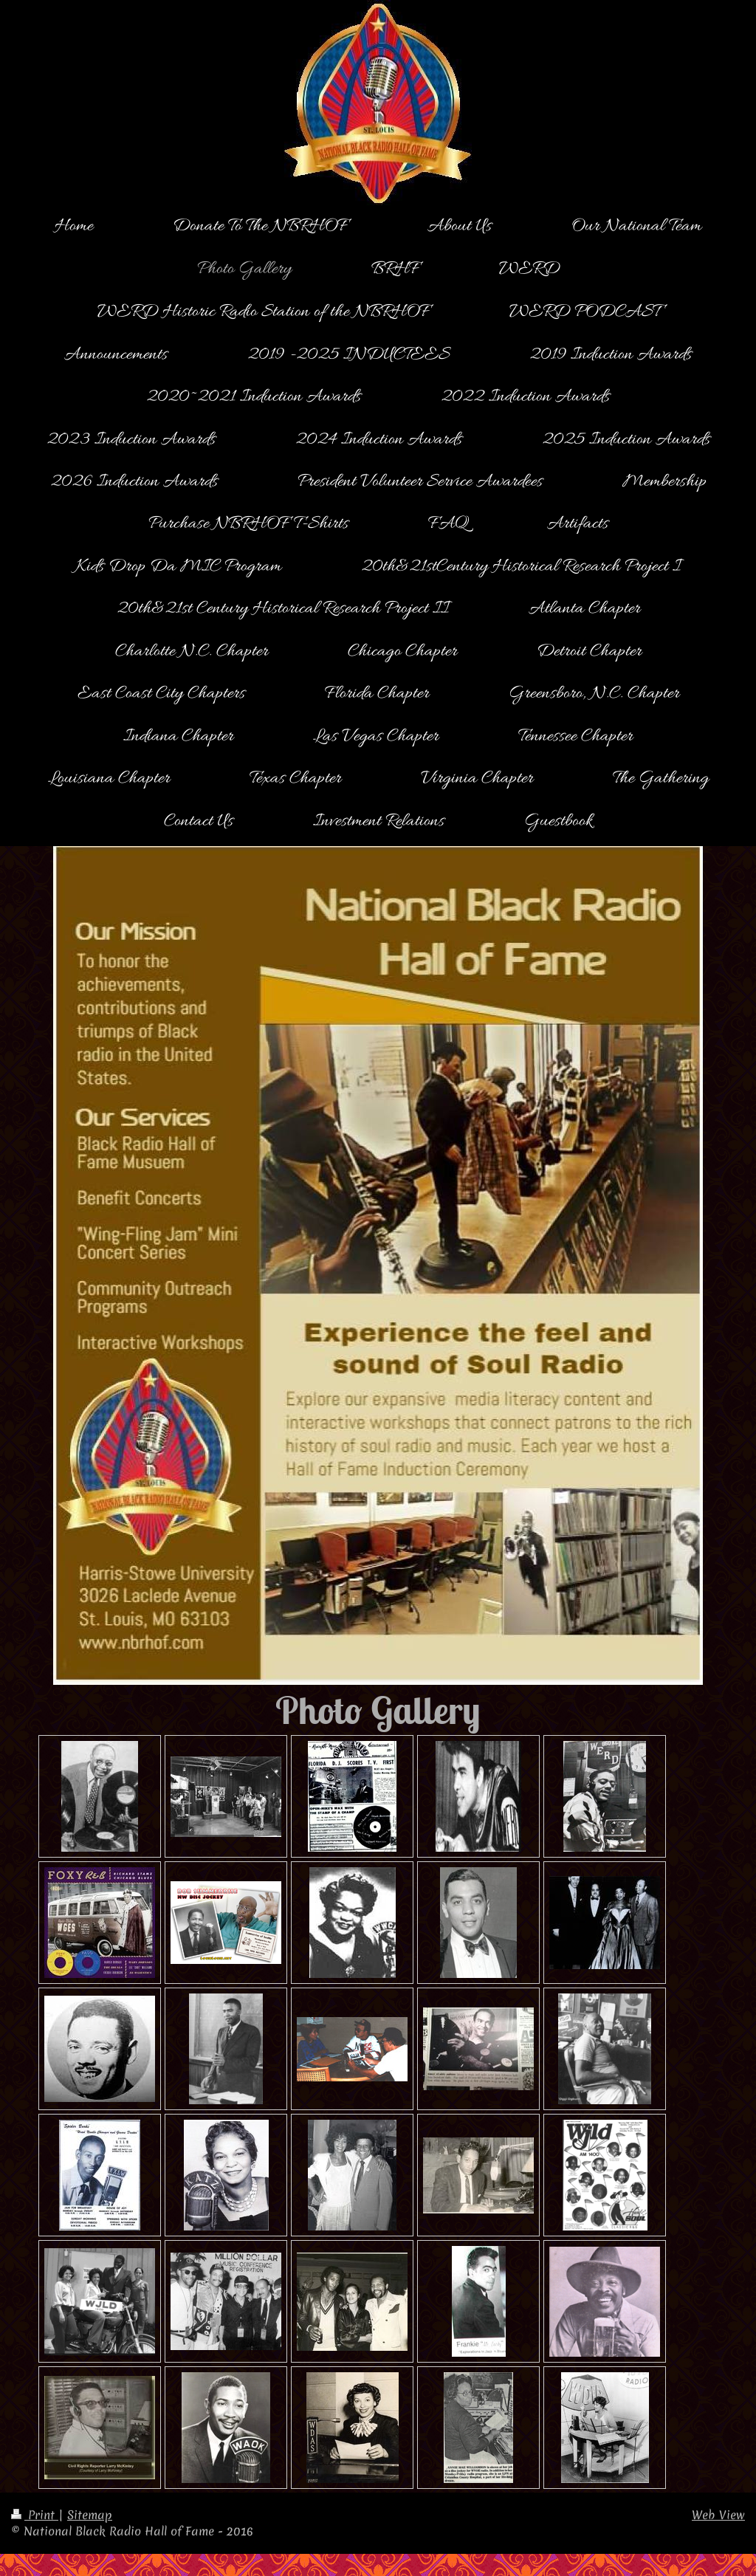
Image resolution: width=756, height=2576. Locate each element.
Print (34, 2515)
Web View (718, 2515)
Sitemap (89, 2515)
